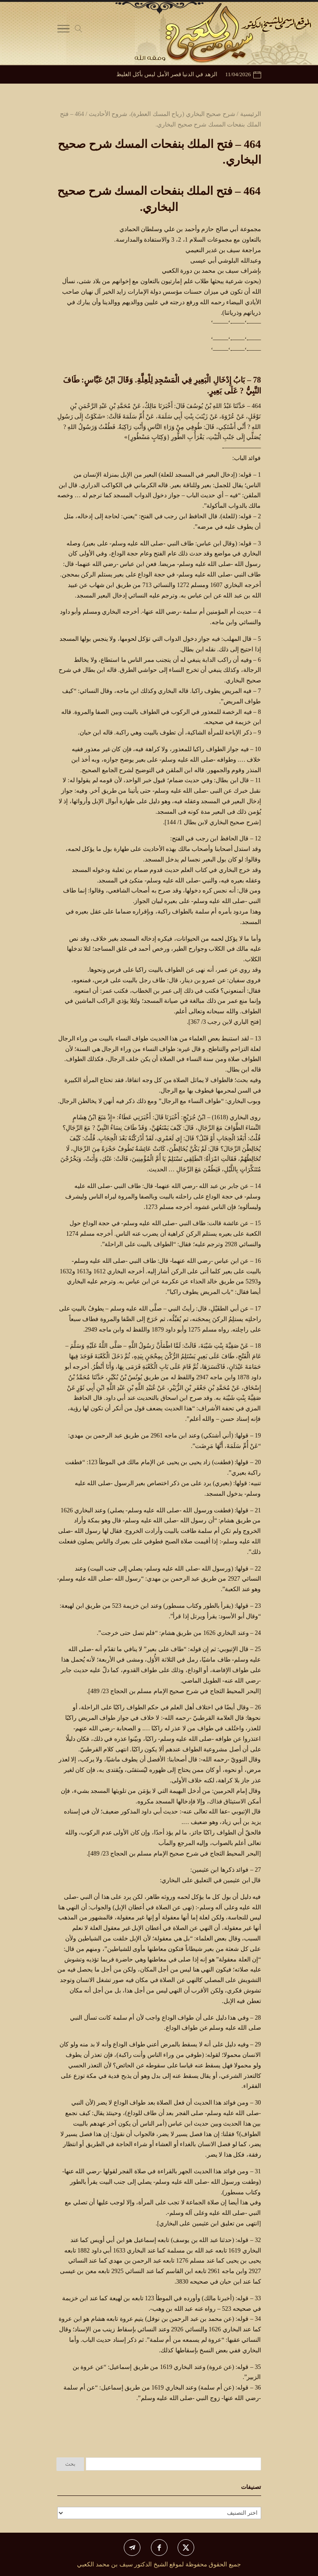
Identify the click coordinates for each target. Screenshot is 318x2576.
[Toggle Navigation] (63, 30)
